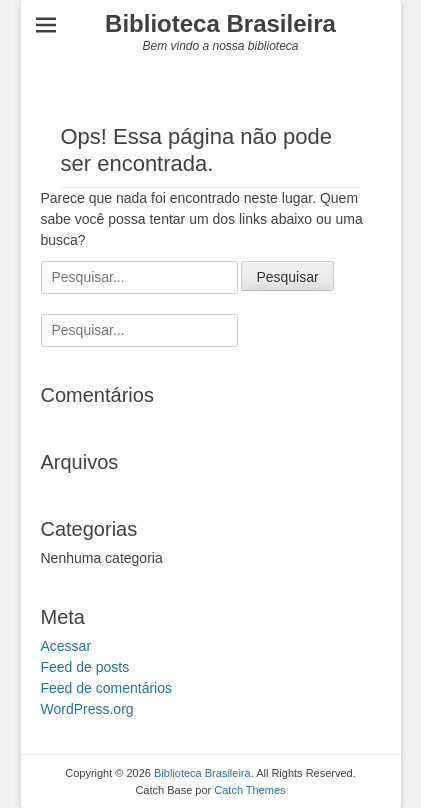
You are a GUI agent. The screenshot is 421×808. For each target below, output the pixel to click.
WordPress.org (87, 709)
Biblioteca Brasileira (220, 23)
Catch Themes (249, 790)
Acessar (66, 646)
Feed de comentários (107, 688)
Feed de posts (85, 667)
